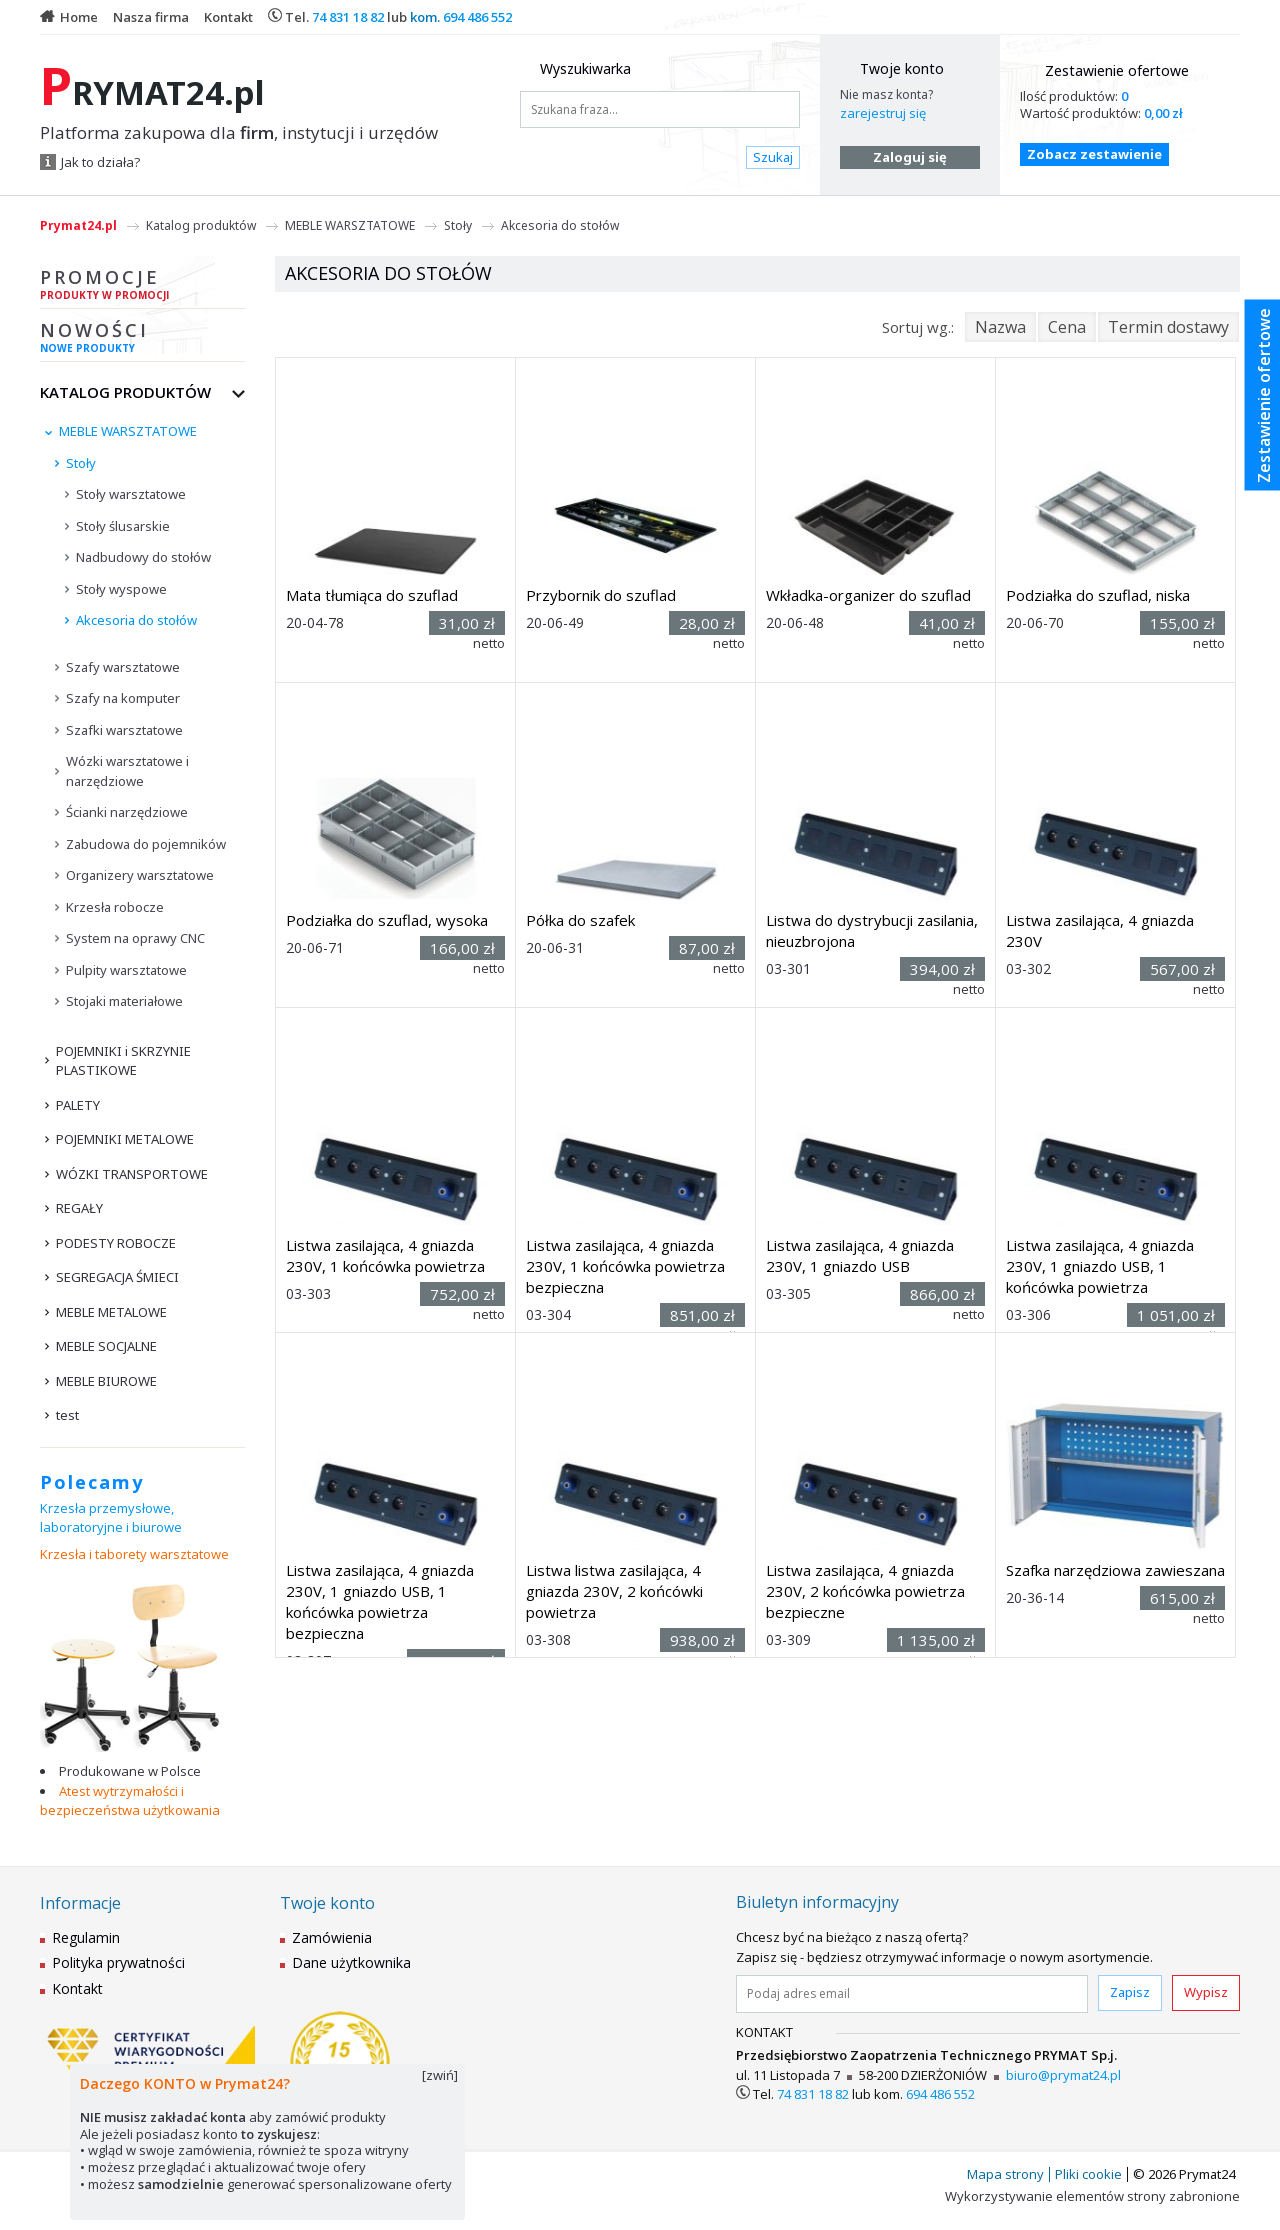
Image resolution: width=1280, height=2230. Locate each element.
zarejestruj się (883, 113)
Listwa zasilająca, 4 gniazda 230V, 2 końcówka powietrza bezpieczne (865, 1591)
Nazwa (1000, 327)
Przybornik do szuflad (601, 595)
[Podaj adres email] (912, 1994)
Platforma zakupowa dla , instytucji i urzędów (239, 133)
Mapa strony (1005, 2174)
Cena (1067, 327)
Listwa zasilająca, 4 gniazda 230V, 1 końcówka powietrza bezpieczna (625, 1266)
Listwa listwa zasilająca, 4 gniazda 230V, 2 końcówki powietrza (614, 1591)
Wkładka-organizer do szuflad (868, 595)
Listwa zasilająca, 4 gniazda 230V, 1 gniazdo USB (860, 1255)
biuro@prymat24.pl (1063, 2075)
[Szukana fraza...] (660, 109)
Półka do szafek (580, 920)
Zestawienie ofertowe (1117, 70)
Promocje (142, 287)
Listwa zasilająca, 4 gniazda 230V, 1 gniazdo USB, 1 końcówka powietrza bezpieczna (380, 1601)
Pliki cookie (1088, 2174)
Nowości (142, 340)
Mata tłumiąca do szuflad (372, 595)
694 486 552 (477, 17)
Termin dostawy (1168, 327)
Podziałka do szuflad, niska (1098, 595)
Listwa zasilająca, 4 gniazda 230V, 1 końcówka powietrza (385, 1255)
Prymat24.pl (78, 225)
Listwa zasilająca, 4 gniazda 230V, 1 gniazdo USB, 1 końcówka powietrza (1100, 1266)
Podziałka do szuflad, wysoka (387, 920)
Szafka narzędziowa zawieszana (1115, 1570)
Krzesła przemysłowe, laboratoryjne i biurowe (111, 1518)
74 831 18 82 (348, 17)
